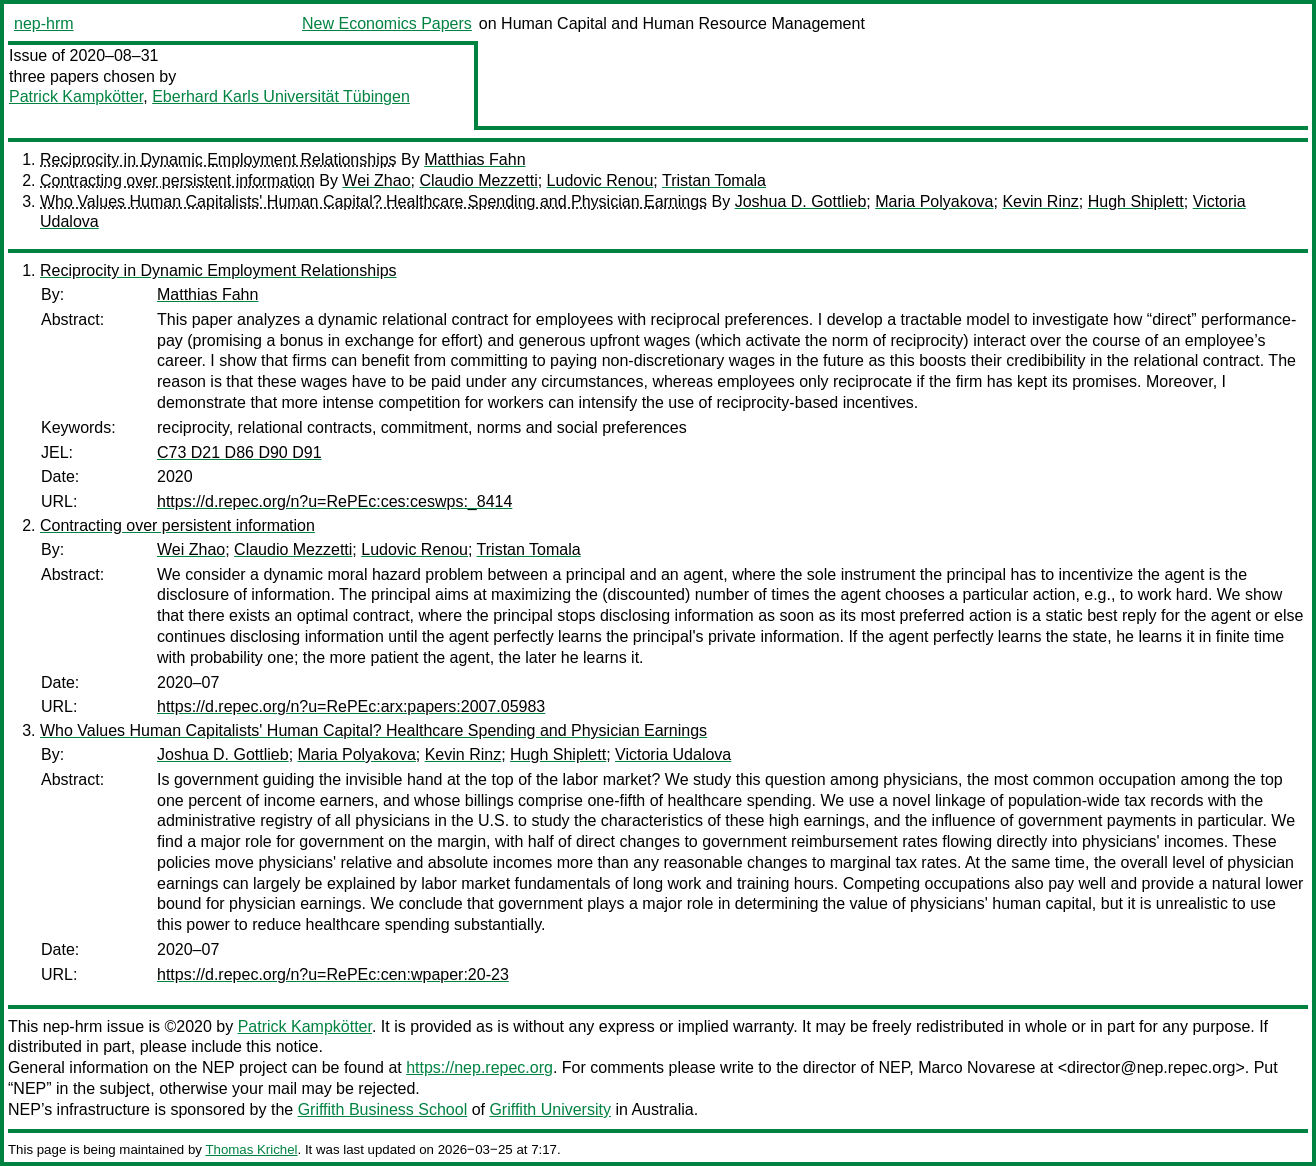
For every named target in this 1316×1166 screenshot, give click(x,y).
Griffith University (550, 1109)
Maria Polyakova (934, 201)
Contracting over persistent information (177, 180)
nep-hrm (44, 23)
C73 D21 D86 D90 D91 (239, 452)
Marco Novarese (976, 1067)
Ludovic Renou (600, 180)
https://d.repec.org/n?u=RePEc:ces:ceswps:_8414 (334, 501)
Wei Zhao (376, 180)
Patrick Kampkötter (76, 96)
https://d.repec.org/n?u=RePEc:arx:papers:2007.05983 (351, 706)
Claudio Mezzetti (478, 180)
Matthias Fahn (474, 159)
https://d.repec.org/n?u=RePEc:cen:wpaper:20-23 (333, 974)
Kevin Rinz (1040, 201)
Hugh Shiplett (1136, 201)
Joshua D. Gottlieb (801, 201)
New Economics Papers (387, 23)
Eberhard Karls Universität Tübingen (281, 96)
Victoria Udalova (673, 754)
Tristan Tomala (714, 180)
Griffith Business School (383, 1109)
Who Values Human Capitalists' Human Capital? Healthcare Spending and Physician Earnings (373, 201)
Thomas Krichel (251, 1149)
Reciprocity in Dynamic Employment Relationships (218, 159)
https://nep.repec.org (479, 1067)
